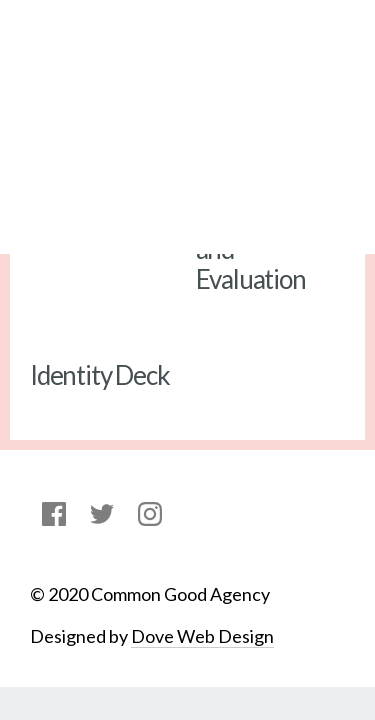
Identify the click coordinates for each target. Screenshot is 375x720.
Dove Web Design (202, 636)
